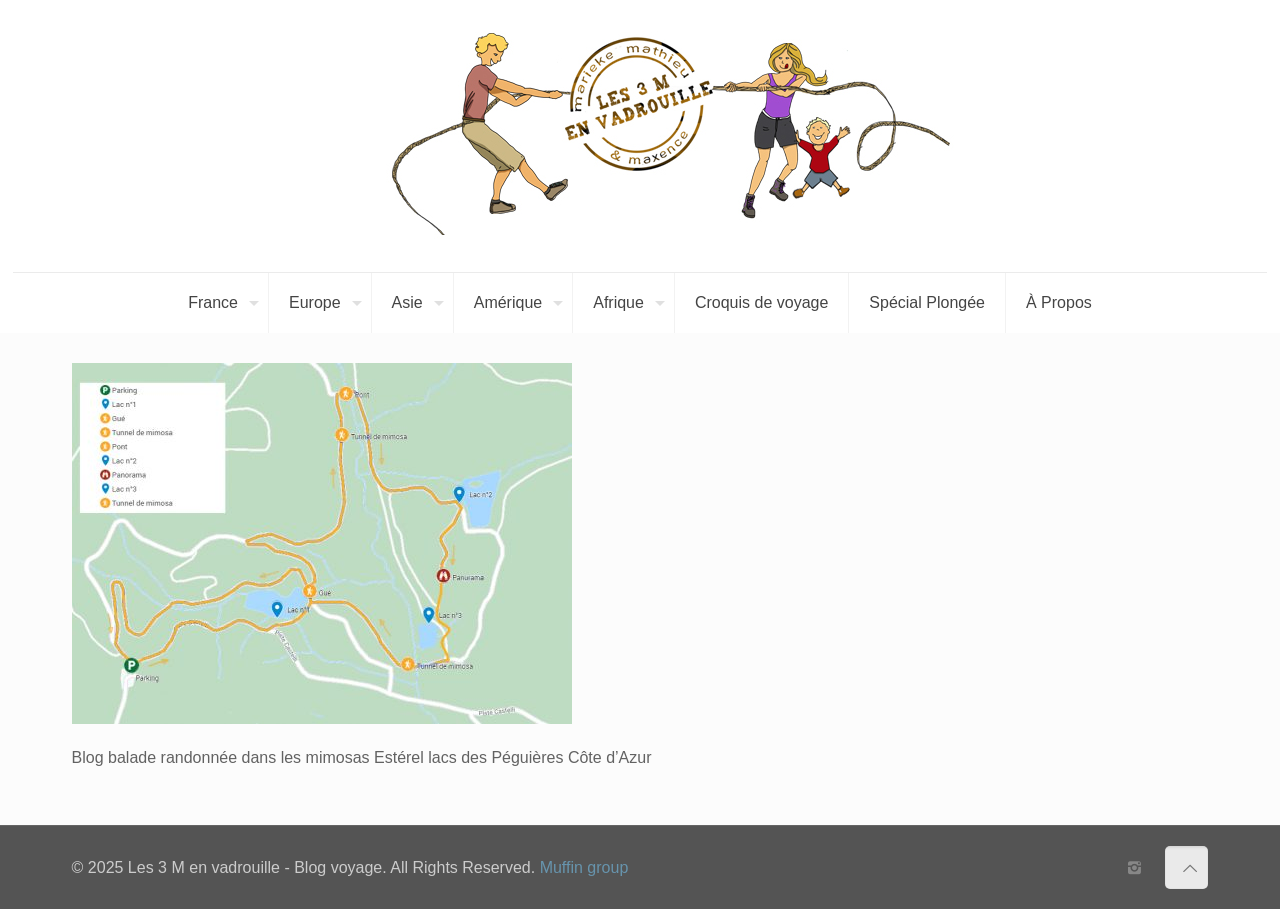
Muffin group (584, 867)
